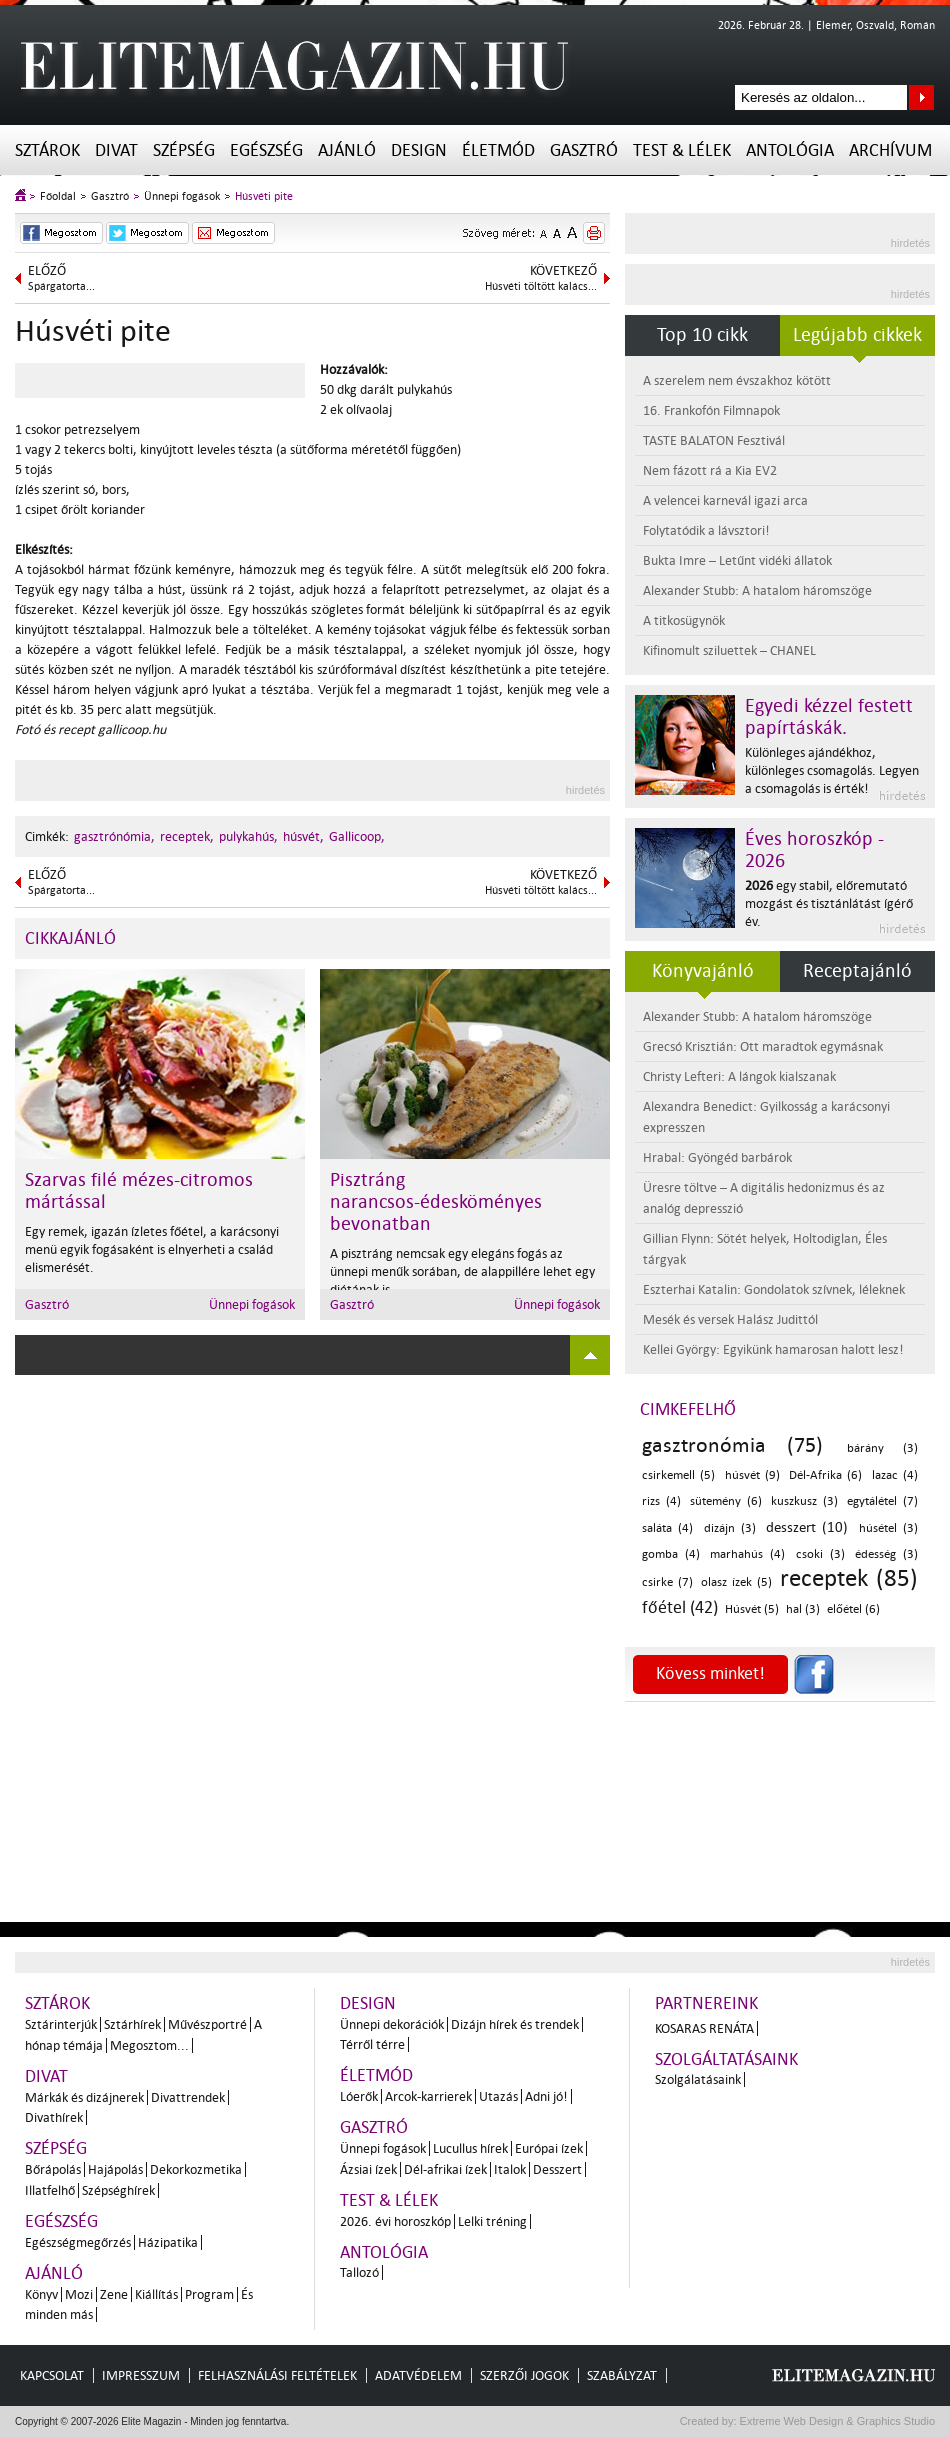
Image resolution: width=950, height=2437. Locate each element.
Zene (114, 2294)
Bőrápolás (53, 2169)
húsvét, (303, 836)
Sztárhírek (132, 2024)
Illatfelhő (50, 2190)
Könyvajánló (703, 971)
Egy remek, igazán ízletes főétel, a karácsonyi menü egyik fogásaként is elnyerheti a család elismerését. (152, 1249)
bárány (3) (882, 1448)
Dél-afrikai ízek (445, 2169)
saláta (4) (667, 1528)
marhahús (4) (747, 1554)
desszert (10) (807, 1527)
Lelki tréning (492, 2221)
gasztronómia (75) (732, 1445)
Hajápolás (115, 2169)
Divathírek (54, 2117)
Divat (116, 150)
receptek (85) (849, 1578)
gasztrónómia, (114, 836)
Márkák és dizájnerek (84, 2097)
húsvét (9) (752, 1475)
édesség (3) (886, 1554)
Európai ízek (549, 2148)
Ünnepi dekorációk (392, 2024)
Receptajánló (857, 971)
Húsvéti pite (264, 196)
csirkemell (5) (678, 1475)
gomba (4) (671, 1554)
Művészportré (207, 2024)
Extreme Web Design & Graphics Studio (836, 2421)
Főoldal (58, 196)
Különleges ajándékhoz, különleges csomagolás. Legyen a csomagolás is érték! (832, 770)
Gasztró (584, 150)
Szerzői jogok (524, 2375)
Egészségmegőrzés (78, 2242)
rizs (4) (661, 1501)
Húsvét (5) (752, 1609)
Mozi (79, 2294)
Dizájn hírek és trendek (515, 2024)
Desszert (557, 2169)
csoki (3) (820, 1554)
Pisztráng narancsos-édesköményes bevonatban (436, 1202)
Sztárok (47, 150)
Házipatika (168, 2242)
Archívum (890, 150)
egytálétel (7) (882, 1501)
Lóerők (359, 2096)
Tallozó (359, 2272)
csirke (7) (667, 1582)
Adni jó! (546, 2096)
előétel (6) (853, 1609)
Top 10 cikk (702, 335)
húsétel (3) (888, 1528)
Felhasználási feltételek (277, 2375)
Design (419, 150)
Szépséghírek (118, 2190)
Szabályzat (622, 2375)
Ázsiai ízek (368, 2169)
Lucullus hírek (470, 2148)
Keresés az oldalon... (921, 97)
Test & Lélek (682, 150)
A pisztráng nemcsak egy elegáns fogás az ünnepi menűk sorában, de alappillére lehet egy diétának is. (462, 1271)
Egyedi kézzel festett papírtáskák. (829, 717)
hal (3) (803, 1609)
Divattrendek (188, 2097)
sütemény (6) (726, 1501)
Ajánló (347, 150)
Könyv (41, 2294)
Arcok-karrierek (428, 2096)
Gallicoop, (357, 836)
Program (209, 2294)
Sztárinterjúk (61, 2024)
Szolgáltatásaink (726, 2059)
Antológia (790, 150)
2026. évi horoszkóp (395, 2221)
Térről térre (372, 2044)
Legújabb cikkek (857, 335)
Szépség (184, 150)
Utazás (498, 2096)
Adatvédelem (418, 2375)
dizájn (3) (730, 1528)
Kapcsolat (52, 2375)
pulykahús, (248, 836)
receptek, (187, 836)
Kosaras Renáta (704, 2028)
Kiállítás (156, 2294)
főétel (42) (680, 1607)
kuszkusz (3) (804, 1501)
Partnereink (706, 2003)
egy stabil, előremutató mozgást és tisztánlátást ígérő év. (829, 903)
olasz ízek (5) (736, 1582)
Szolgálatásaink (698, 2079)
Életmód (498, 150)
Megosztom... (149, 2045)
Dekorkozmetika (196, 2169)
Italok (510, 2169)
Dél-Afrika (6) (825, 1475)
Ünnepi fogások (182, 196)
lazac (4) (895, 1475)
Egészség (266, 150)
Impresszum (141, 2375)
